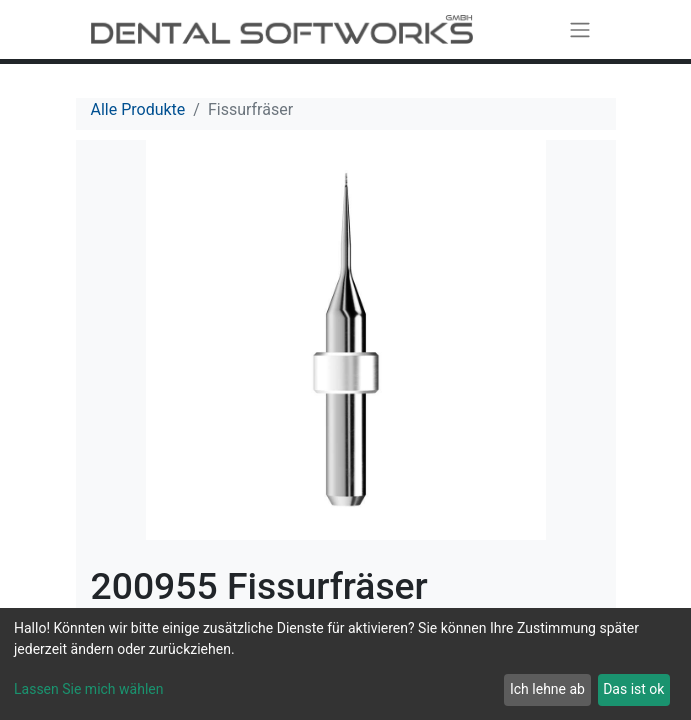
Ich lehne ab (547, 689)
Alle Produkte (138, 109)
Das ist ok (633, 689)
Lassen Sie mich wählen (88, 689)
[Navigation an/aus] (580, 29)
